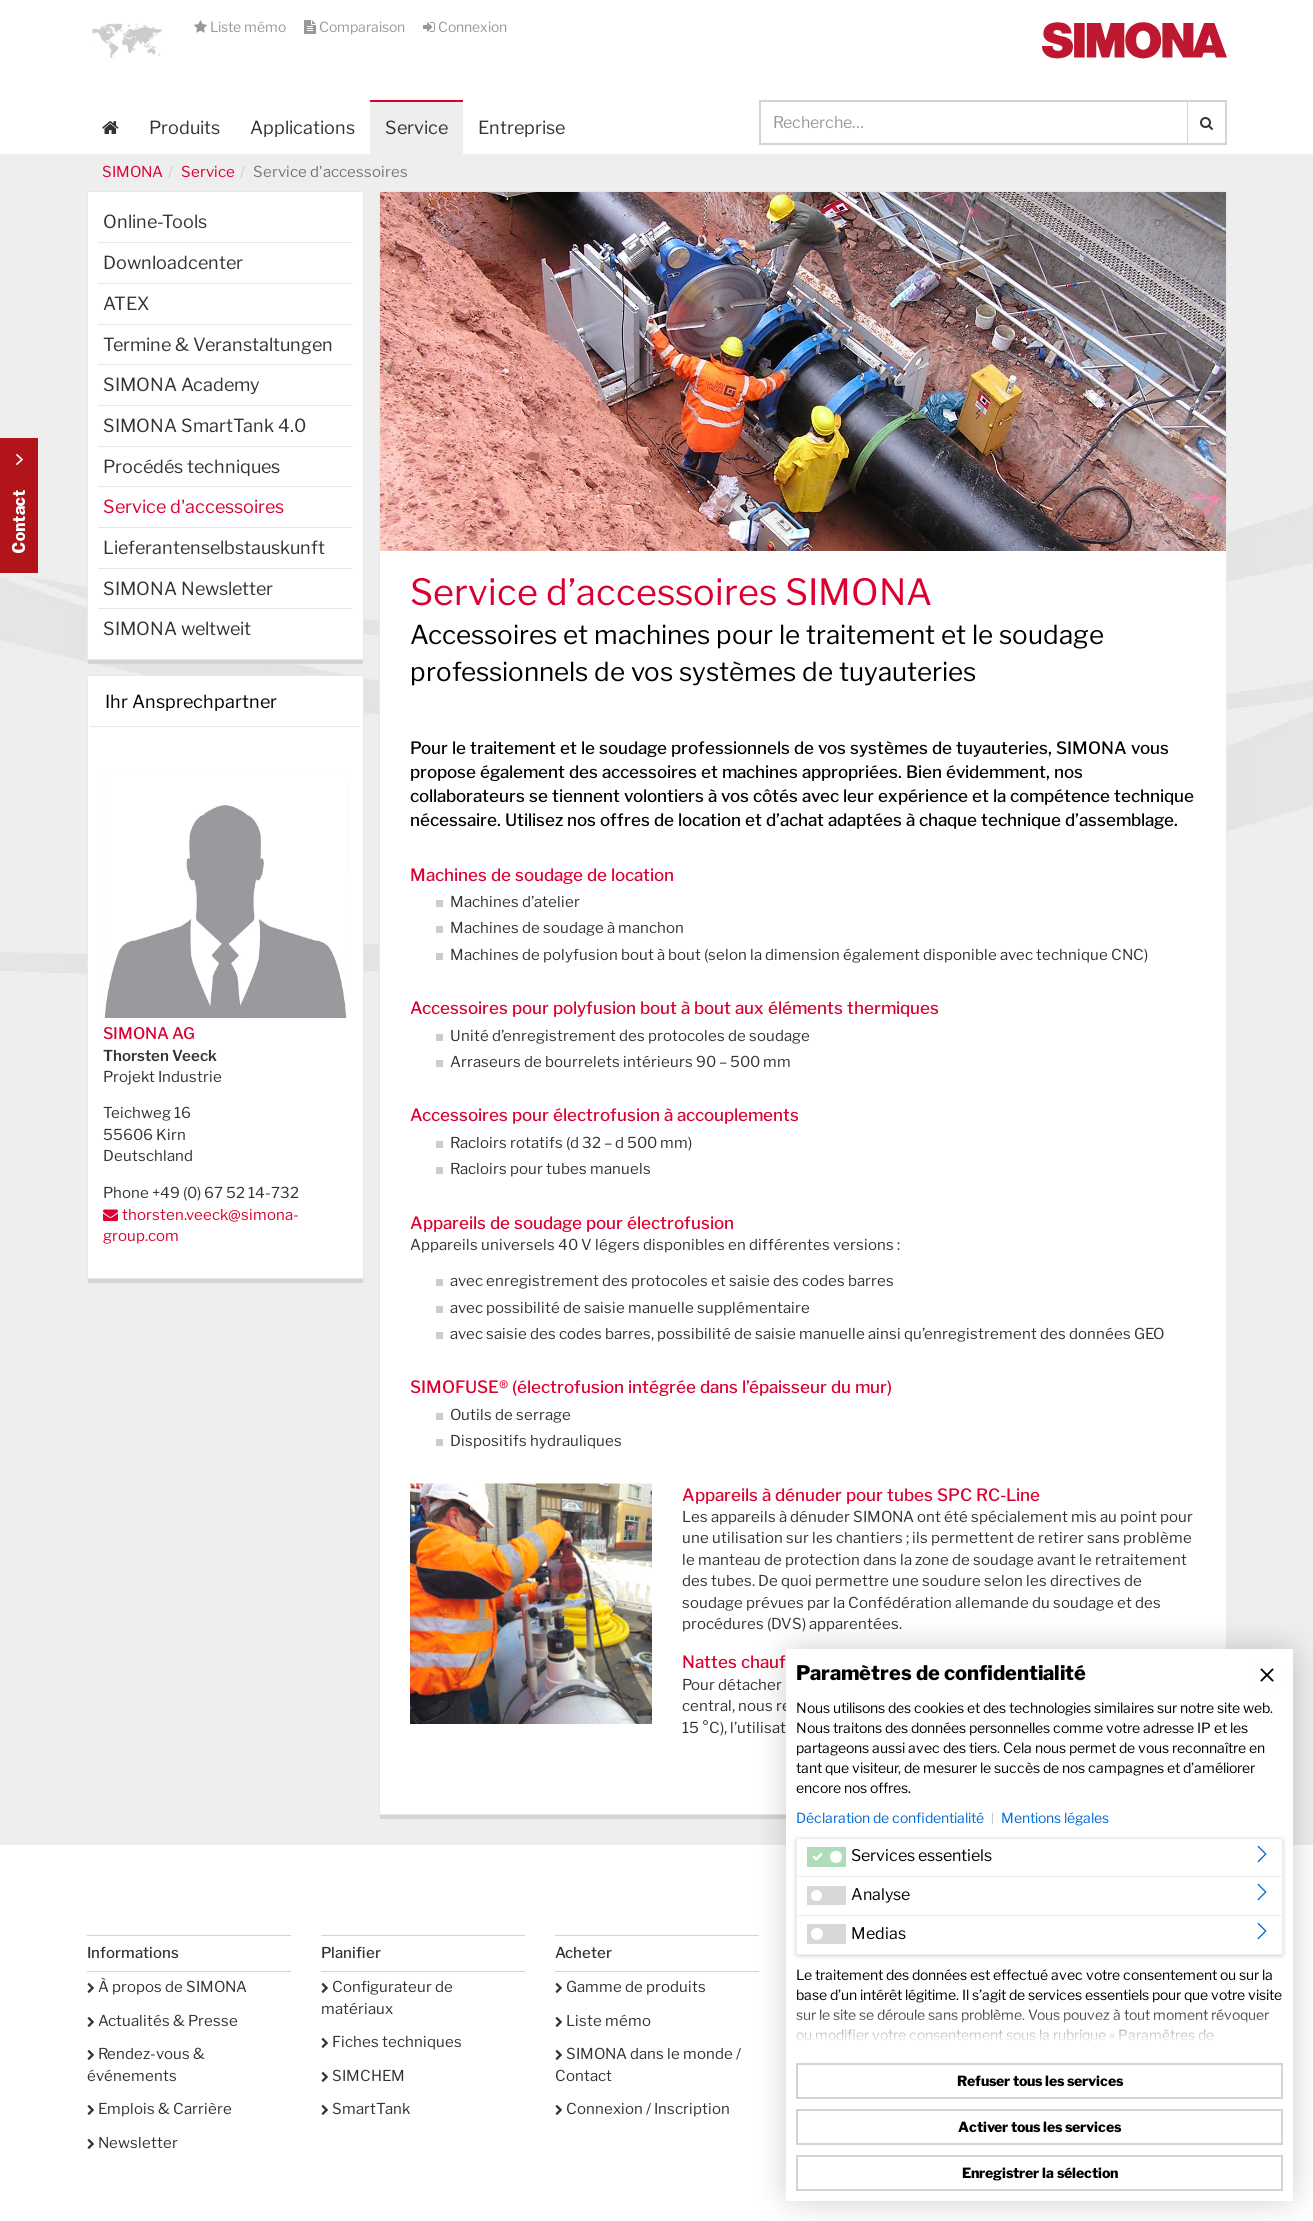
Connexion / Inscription (642, 2109)
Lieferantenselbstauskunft (214, 547)
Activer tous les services (1039, 2126)
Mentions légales (1055, 1817)
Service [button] (416, 127)
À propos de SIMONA (167, 1987)
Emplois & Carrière (159, 2109)
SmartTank (365, 2109)
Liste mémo (241, 26)
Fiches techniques (391, 2042)
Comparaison (356, 26)
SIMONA (132, 172)
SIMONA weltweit (177, 628)
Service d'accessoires (193, 506)
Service (208, 172)
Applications (302, 127)
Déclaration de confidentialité (890, 1817)
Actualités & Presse (162, 2021)
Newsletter (132, 2143)
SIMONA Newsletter (188, 588)
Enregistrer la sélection (1040, 2172)
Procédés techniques (191, 466)
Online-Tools (155, 221)
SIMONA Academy (181, 384)
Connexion (465, 26)
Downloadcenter (173, 262)
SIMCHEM (363, 2076)
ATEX (126, 303)
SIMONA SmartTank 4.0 (204, 425)
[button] (127, 40)
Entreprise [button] (521, 127)
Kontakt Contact (19, 505)
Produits (184, 127)
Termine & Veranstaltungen (218, 344)
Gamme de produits (630, 1987)
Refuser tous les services (1040, 2080)
